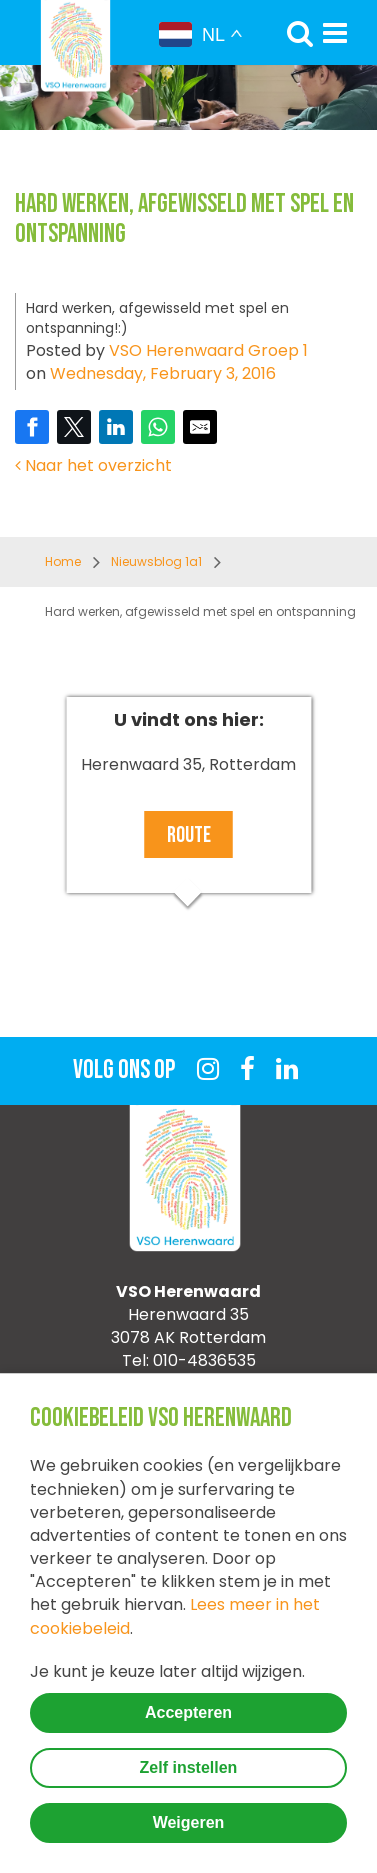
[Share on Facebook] (32, 427)
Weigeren (189, 1822)
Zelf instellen (189, 1767)
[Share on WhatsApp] (158, 427)
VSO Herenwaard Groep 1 (208, 350)
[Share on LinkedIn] (116, 427)
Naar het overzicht (93, 465)
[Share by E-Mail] (200, 427)
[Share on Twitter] (74, 427)
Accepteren (188, 1712)
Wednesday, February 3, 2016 (163, 373)
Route (189, 835)
